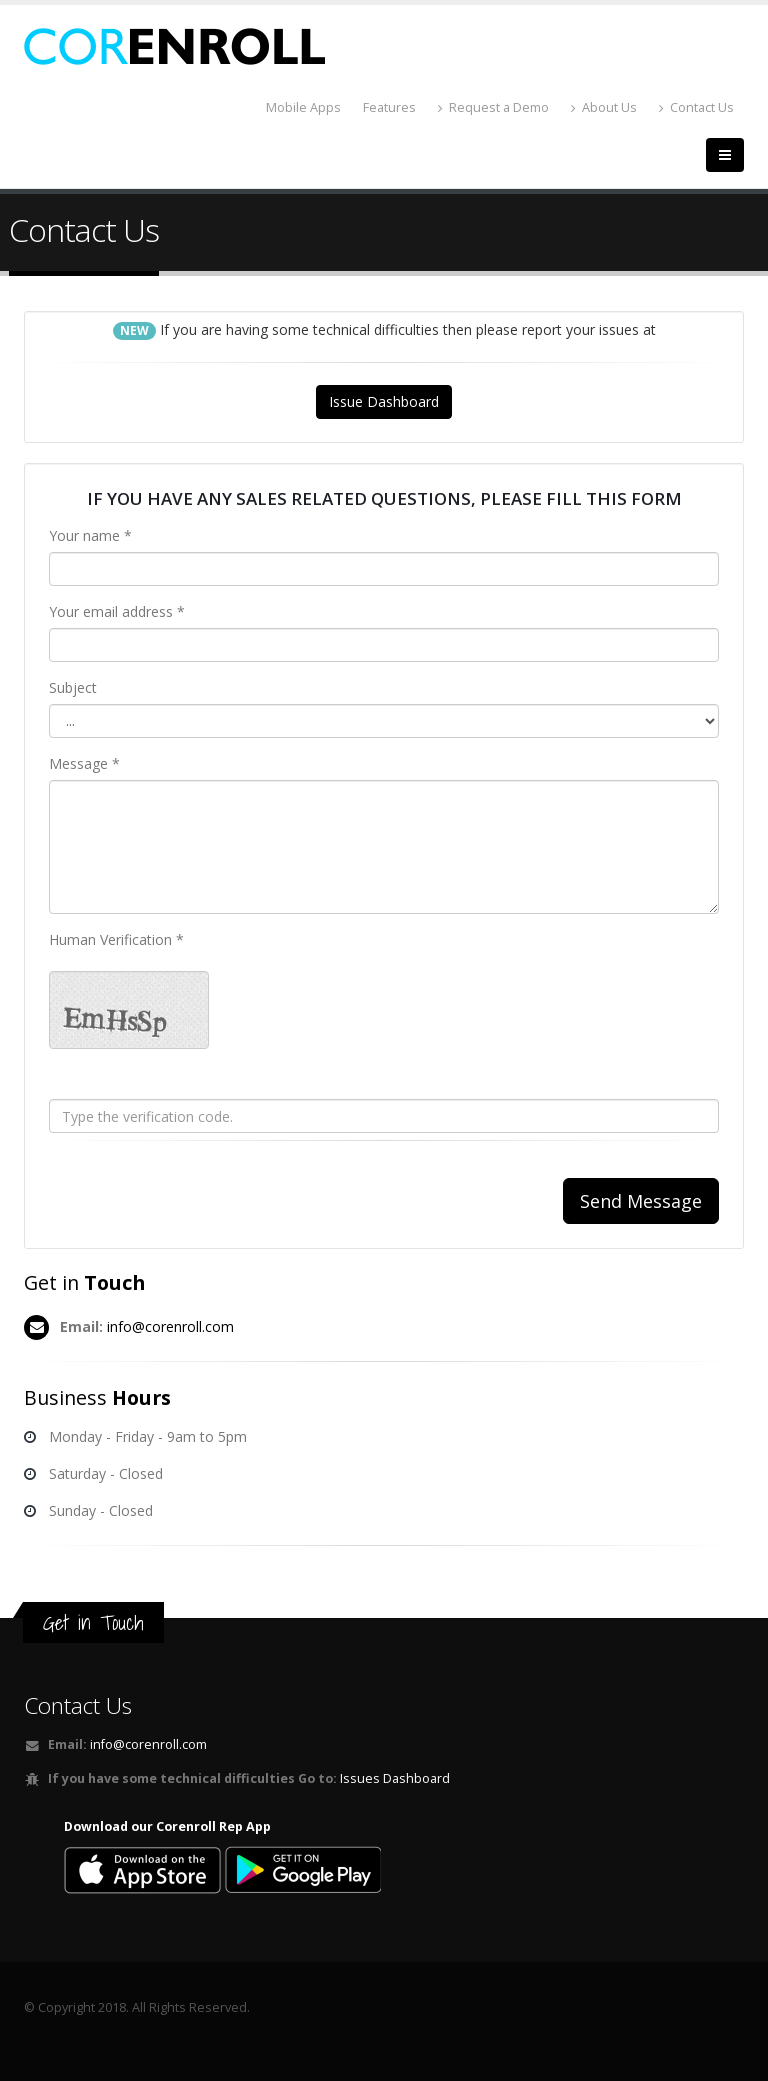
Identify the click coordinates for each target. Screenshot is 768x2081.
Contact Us (696, 107)
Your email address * (117, 611)
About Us (604, 107)
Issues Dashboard (395, 1778)
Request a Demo (493, 107)
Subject (73, 687)
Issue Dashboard (384, 401)
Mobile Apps (303, 107)
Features (389, 107)
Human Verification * (116, 939)
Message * (84, 763)
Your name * (90, 535)
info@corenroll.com (170, 1326)
